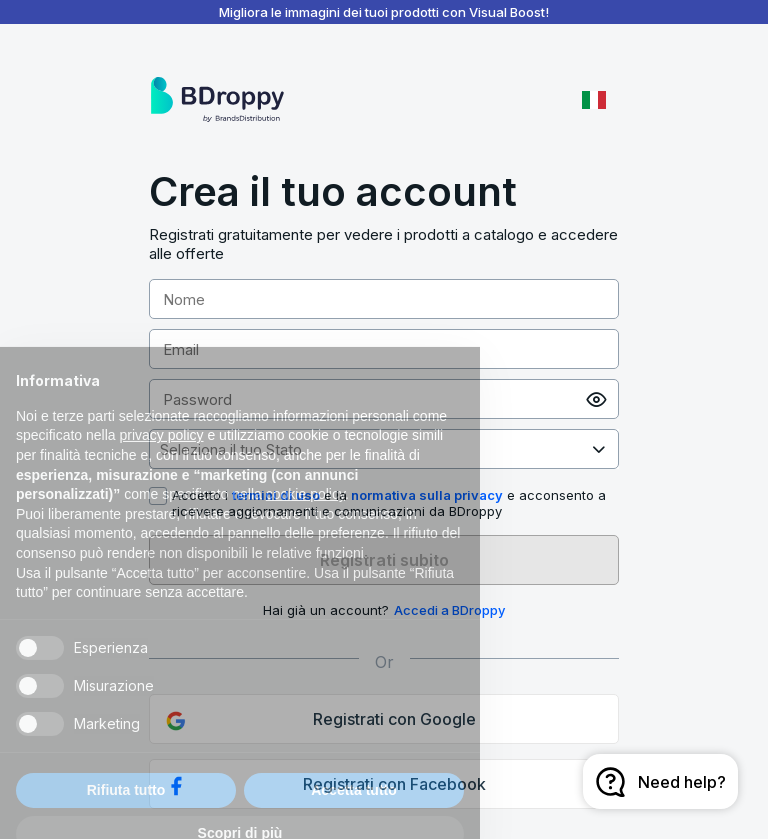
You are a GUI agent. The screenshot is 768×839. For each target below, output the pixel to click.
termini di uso (276, 495)
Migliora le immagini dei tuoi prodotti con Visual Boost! (384, 12)
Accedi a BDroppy (449, 610)
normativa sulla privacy (427, 495)
